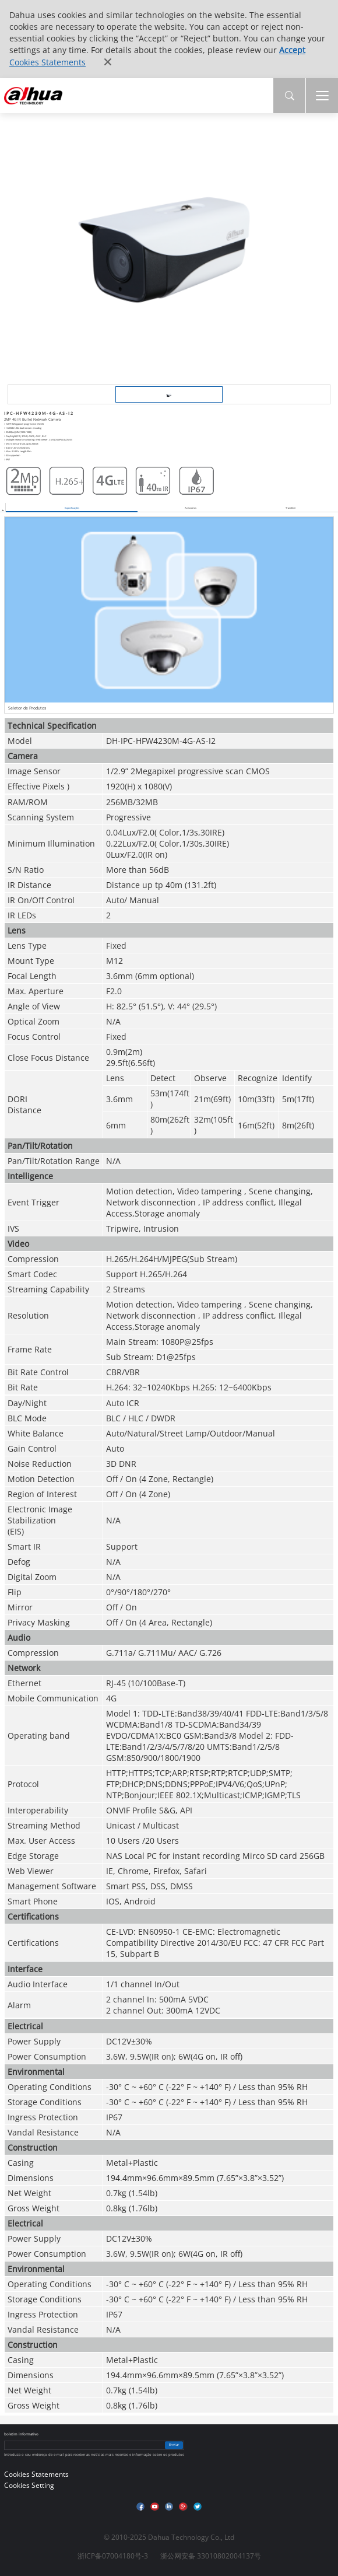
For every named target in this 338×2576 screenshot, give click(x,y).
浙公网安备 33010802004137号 (210, 2556)
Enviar (174, 2444)
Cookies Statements (47, 62)
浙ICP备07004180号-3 (113, 2556)
